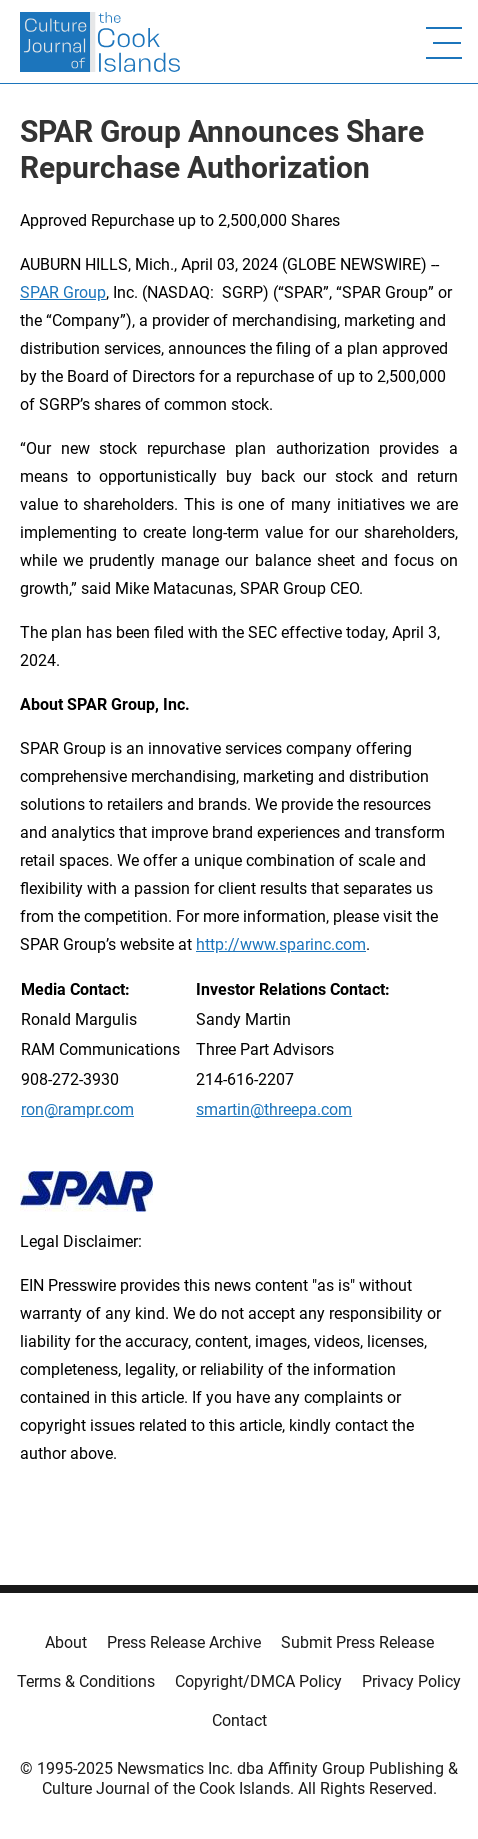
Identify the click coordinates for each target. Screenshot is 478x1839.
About (66, 1642)
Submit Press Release (357, 1642)
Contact (239, 1720)
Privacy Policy (411, 1681)
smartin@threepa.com (274, 1109)
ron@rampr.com (77, 1109)
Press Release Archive (184, 1642)
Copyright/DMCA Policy (258, 1681)
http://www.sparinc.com (281, 944)
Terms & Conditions (86, 1681)
